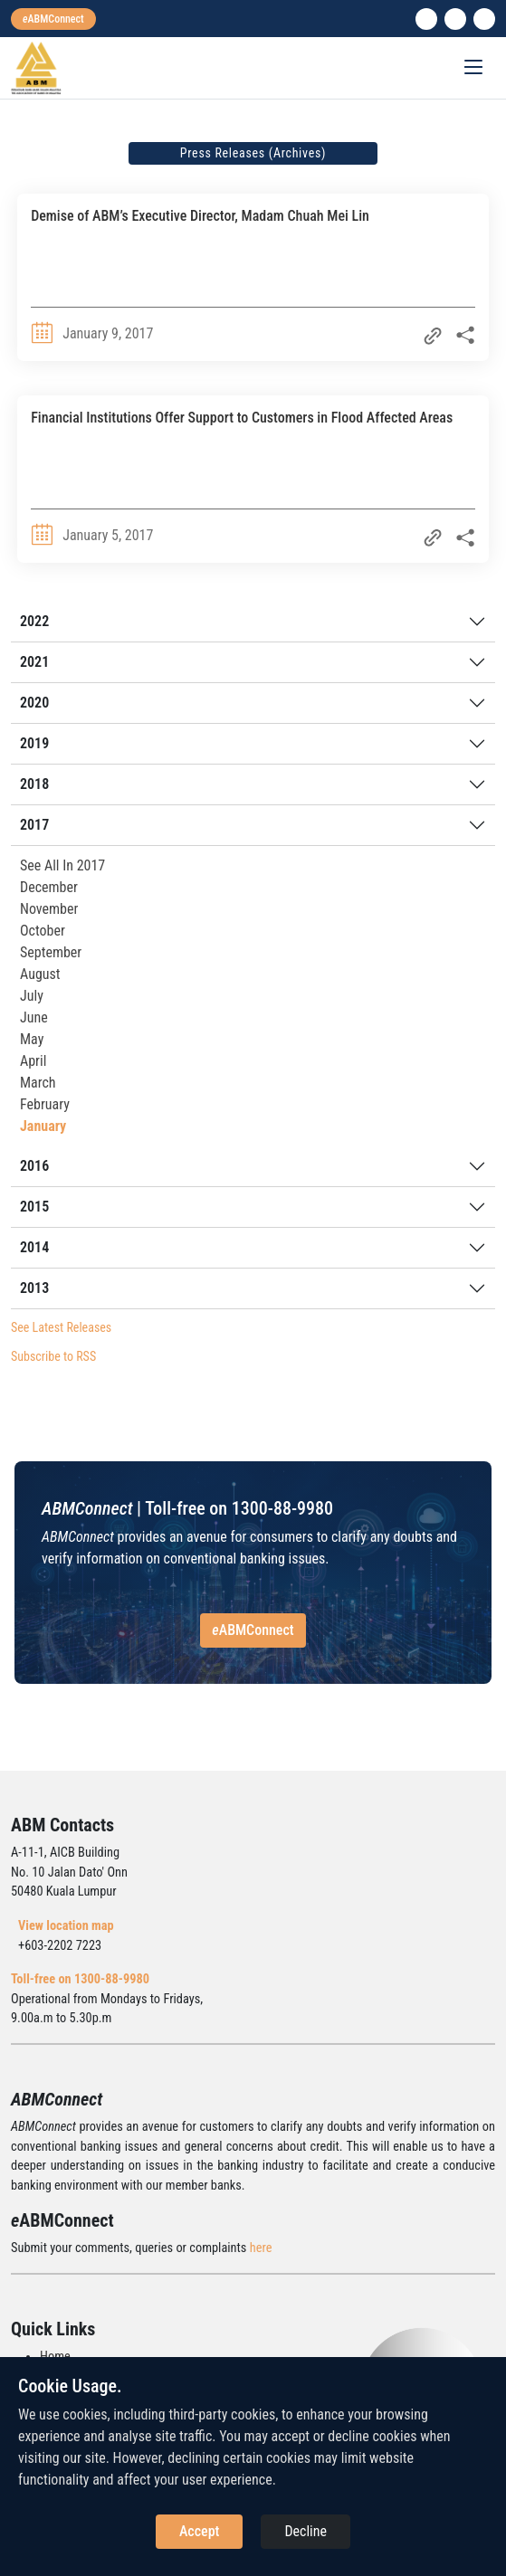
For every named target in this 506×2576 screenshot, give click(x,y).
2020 (34, 702)
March (38, 1082)
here (261, 2248)
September (50, 952)
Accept (199, 2531)
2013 (34, 1288)
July (31, 995)
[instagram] (455, 19)
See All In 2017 (62, 865)
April (33, 1060)
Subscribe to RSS (53, 1356)
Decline (305, 2531)
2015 (34, 1206)
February (45, 1104)
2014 (34, 1247)
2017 (34, 824)
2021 (34, 661)
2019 (34, 743)
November (49, 908)
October (42, 930)
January (43, 1126)
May (31, 1039)
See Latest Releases (61, 1327)
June (34, 1017)
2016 (34, 1165)
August (40, 974)
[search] (484, 19)
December (49, 887)
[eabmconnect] (53, 19)
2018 (34, 784)
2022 (34, 621)
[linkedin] (426, 19)
